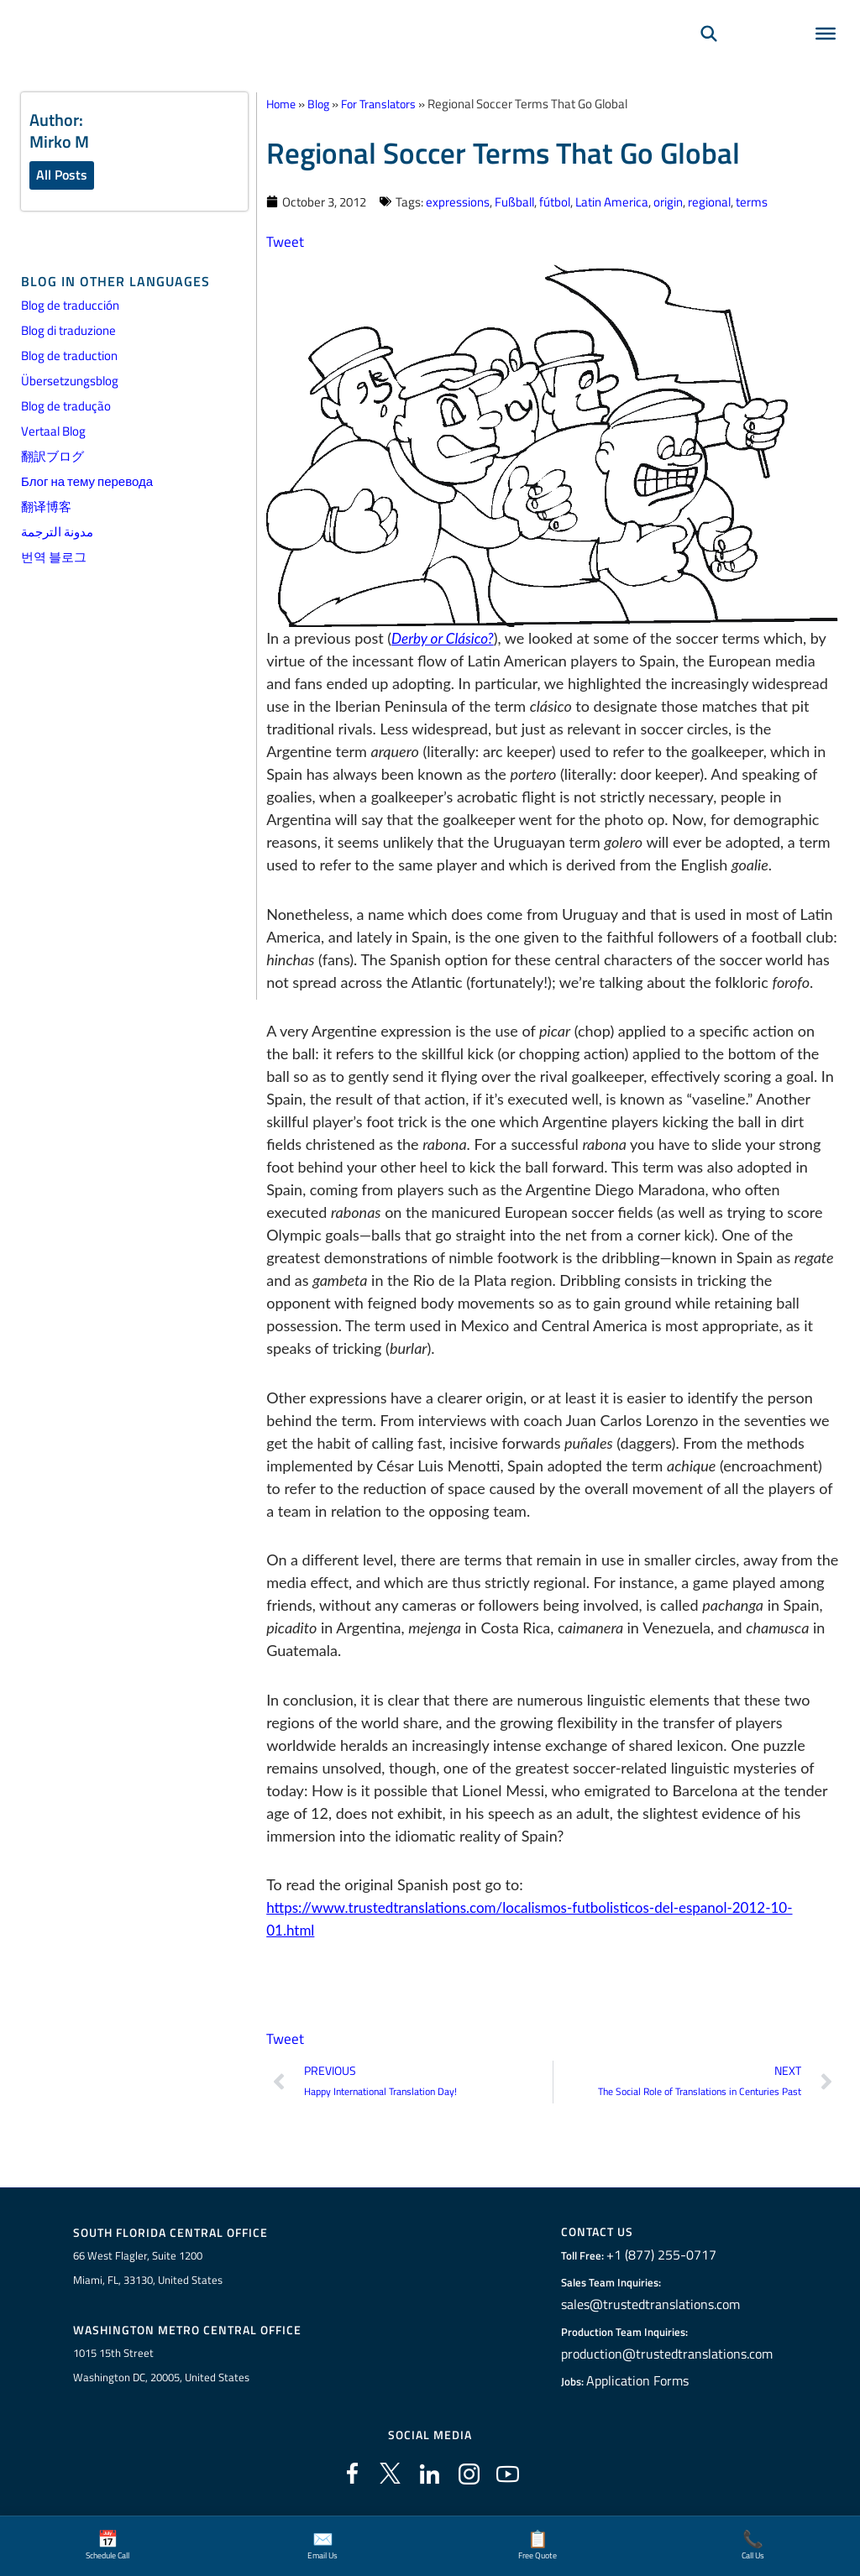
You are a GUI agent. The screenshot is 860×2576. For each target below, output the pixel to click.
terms (752, 201)
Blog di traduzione (68, 332)
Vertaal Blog (53, 432)
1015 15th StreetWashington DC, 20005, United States (161, 2369)
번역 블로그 (54, 558)
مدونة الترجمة (57, 533)
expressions (458, 201)
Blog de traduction (69, 357)
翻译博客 (46, 508)
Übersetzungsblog (69, 382)
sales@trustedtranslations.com (653, 2306)
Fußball (514, 201)
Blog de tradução (66, 407)
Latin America (611, 201)
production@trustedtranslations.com (666, 2356)
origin (668, 201)
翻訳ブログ (52, 458)
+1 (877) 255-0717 (666, 2257)
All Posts (61, 175)
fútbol (554, 201)
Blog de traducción (70, 306)
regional (709, 201)
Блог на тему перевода (87, 483)
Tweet (285, 240)
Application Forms (646, 2383)
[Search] (709, 55)
